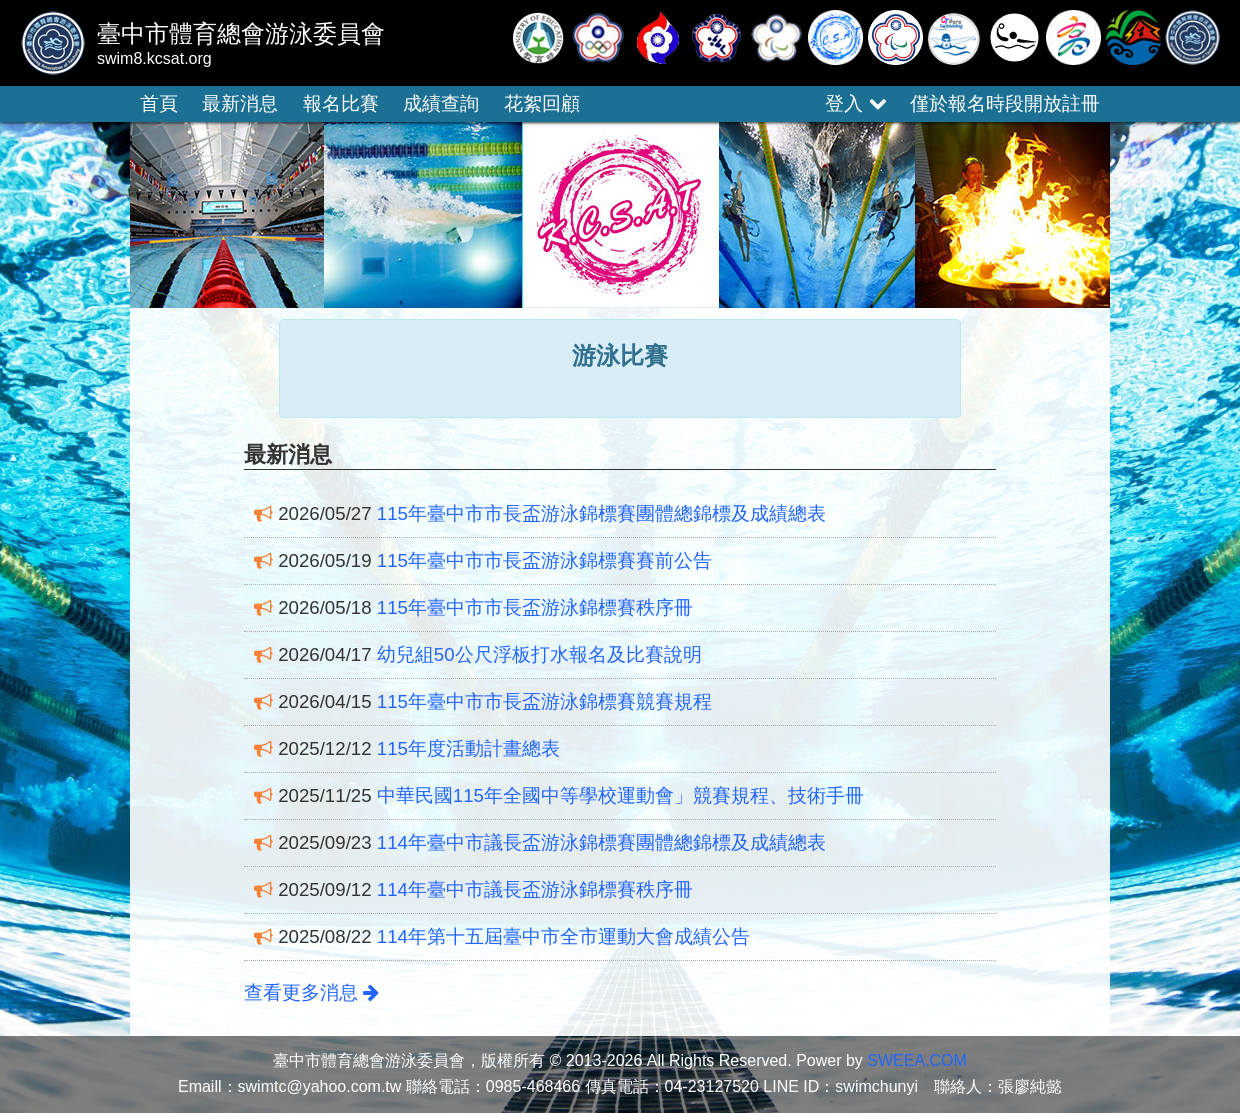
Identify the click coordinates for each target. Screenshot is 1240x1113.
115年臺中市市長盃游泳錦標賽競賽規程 (544, 701)
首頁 (159, 103)
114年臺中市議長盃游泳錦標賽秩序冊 (535, 889)
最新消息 (240, 103)
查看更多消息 (311, 992)
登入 (855, 103)
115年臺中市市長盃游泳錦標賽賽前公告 (544, 560)
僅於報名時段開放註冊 (1005, 103)
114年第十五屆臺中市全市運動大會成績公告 (563, 936)
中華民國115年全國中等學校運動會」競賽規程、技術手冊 (620, 795)
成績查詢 (441, 103)
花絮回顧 (542, 103)
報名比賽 (341, 103)
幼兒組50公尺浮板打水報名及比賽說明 (539, 654)
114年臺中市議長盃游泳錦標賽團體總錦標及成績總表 (601, 842)
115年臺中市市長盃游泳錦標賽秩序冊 (535, 607)
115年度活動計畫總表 (468, 748)
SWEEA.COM (917, 1060)
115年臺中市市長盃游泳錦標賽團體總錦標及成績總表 (601, 513)
